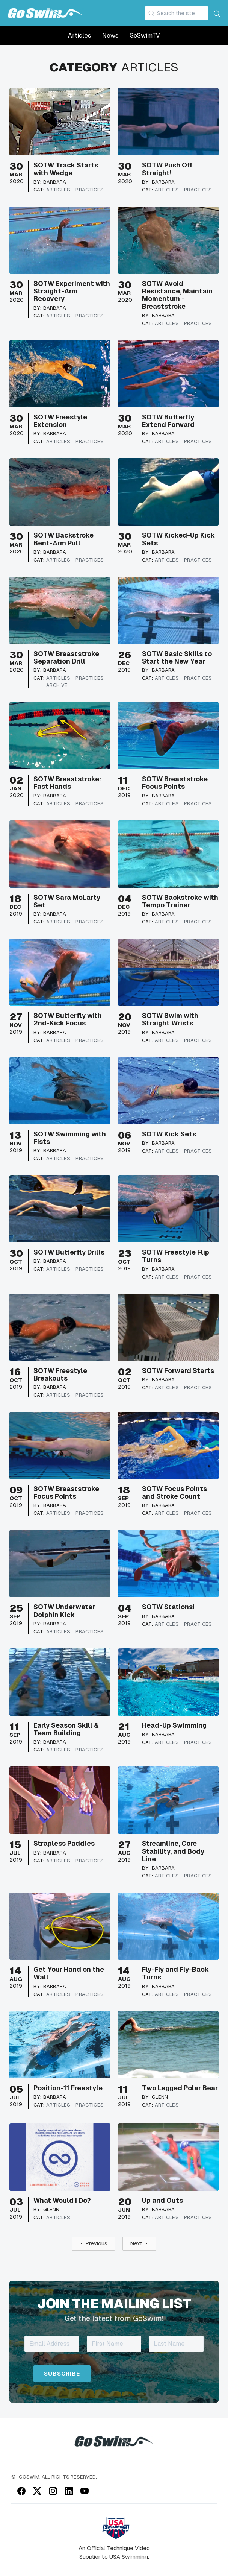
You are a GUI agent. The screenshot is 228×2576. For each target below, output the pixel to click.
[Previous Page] (93, 2244)
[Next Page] (139, 2244)
